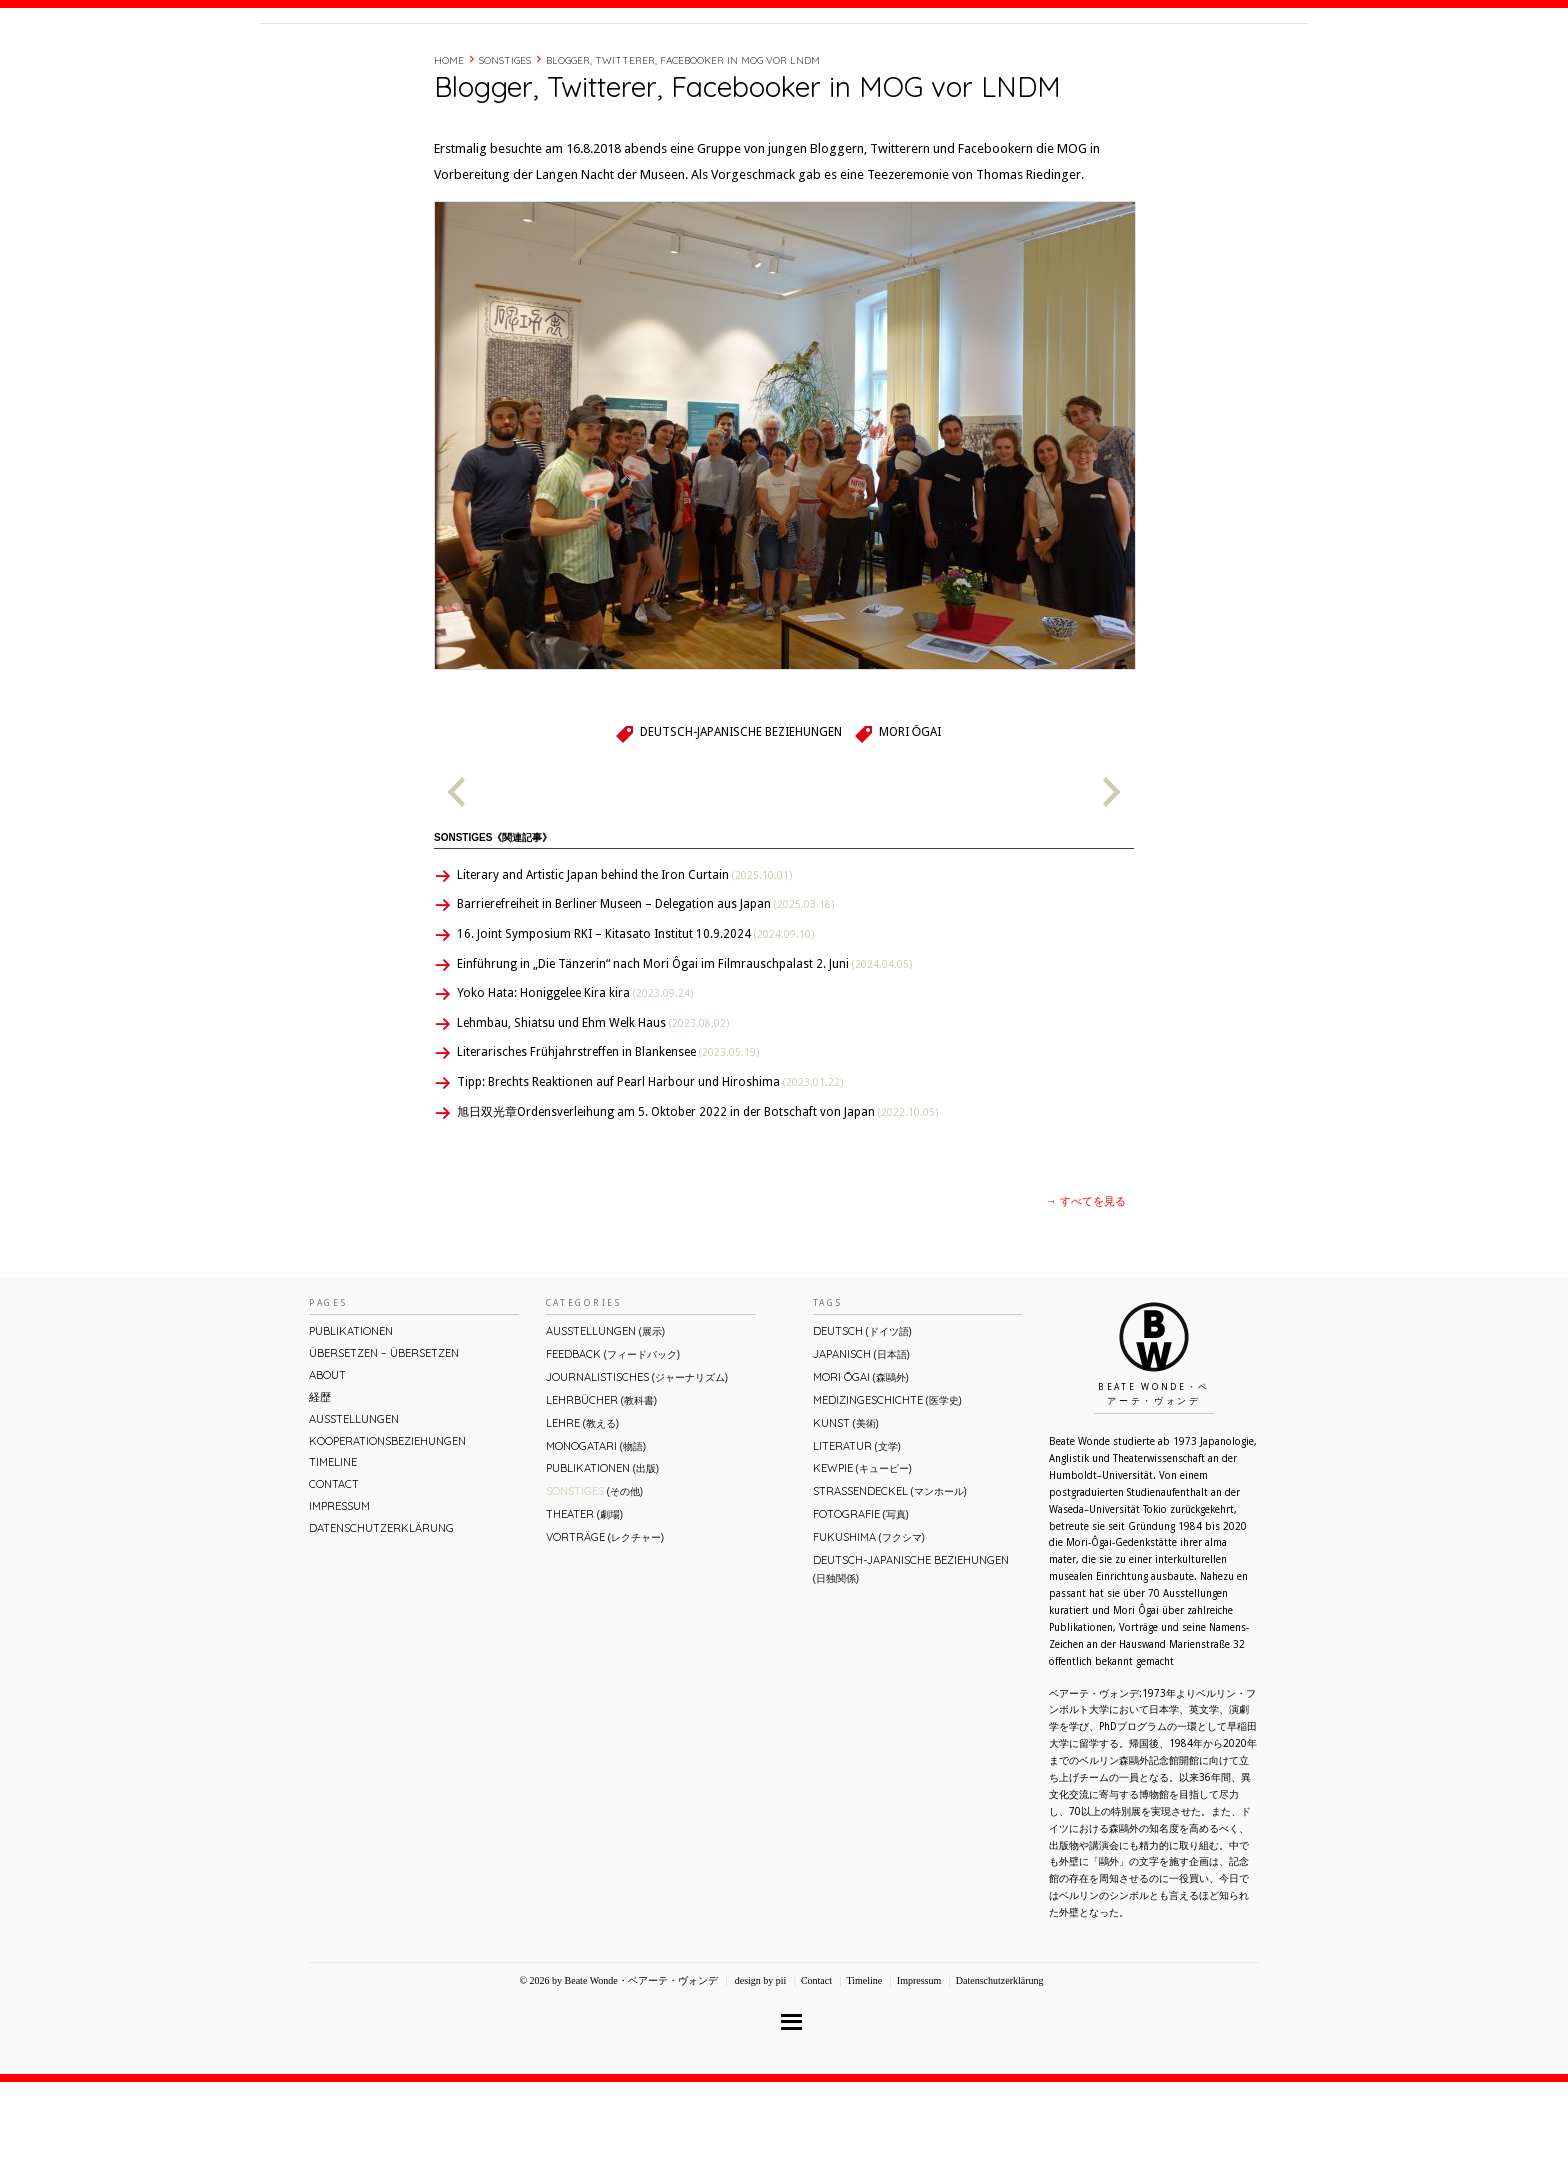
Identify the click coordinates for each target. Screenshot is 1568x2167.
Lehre (582, 1508)
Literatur (857, 1531)
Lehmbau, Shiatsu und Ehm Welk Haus (593, 1108)
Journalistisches (637, 1462)
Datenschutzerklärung (381, 1613)
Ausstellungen (354, 1504)
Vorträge (605, 1622)
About (987, 63)
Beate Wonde (387, 67)
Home (449, 145)
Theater (584, 1599)
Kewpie (862, 1553)
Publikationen (351, 1416)
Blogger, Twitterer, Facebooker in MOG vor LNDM (683, 145)
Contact (1156, 63)
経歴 (1036, 63)
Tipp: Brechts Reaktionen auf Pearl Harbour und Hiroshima (650, 1167)
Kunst (846, 1508)
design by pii (759, 2065)
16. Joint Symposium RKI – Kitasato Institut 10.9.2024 (635, 1019)
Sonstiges (505, 145)
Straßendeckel (890, 1576)
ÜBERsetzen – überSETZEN (384, 1438)
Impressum (339, 1591)
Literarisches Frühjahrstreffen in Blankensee (608, 1137)
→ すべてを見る (1086, 1286)
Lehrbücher (601, 1485)
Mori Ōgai (910, 817)
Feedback (613, 1439)
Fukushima (869, 1622)
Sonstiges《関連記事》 (493, 922)
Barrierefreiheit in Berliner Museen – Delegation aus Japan (645, 989)
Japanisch (861, 1439)
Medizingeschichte (887, 1485)
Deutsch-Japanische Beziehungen (741, 817)
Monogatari (596, 1531)
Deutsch (862, 1416)
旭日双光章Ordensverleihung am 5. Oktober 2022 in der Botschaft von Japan (697, 1197)
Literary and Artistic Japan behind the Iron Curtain (624, 960)
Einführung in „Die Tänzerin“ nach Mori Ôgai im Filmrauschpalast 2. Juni (684, 1049)
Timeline (1089, 63)
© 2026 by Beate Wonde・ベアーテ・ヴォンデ (618, 2065)
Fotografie (861, 1599)
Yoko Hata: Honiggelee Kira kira (575, 1078)
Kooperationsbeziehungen (387, 1526)
